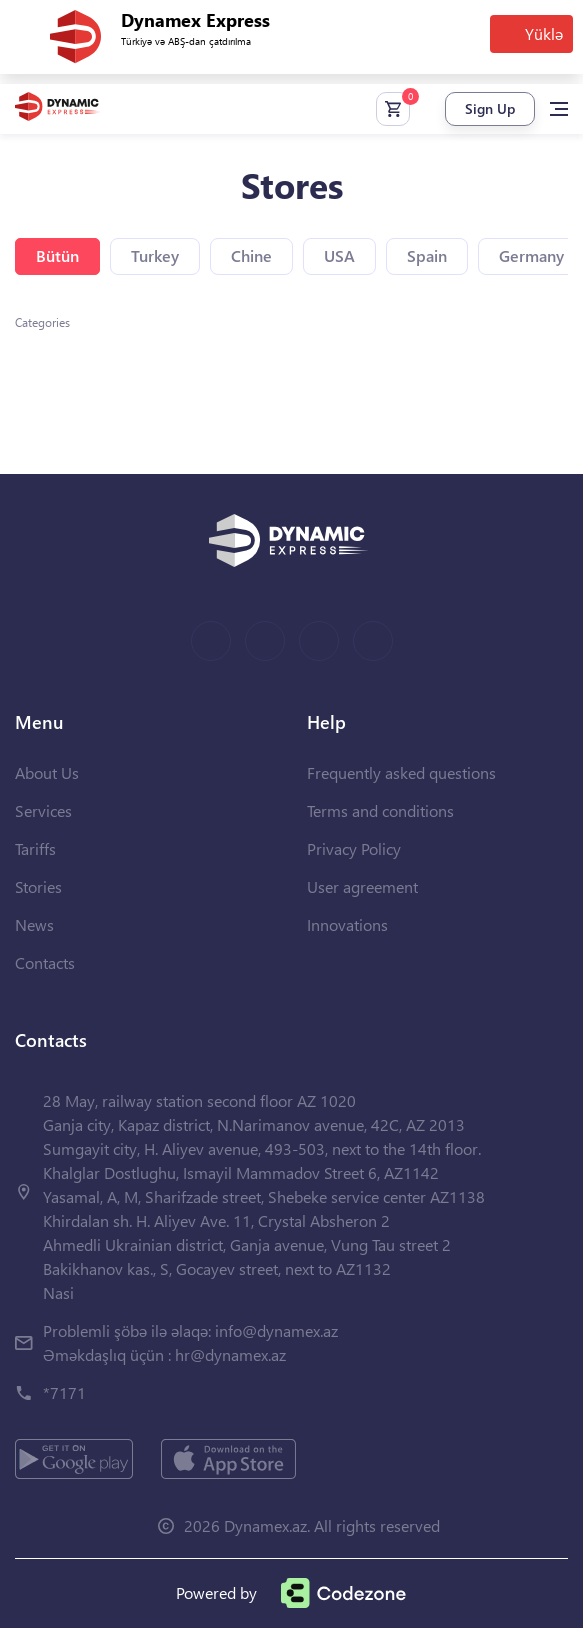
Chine (251, 255)
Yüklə (544, 33)
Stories (38, 886)
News (34, 924)
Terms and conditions (380, 810)
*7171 (64, 1392)
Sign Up (490, 108)
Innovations (347, 924)
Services (43, 810)
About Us (47, 772)
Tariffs (35, 848)
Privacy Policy (354, 848)
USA (339, 255)
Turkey (155, 255)
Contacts (45, 962)
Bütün (57, 255)
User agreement (362, 886)
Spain (427, 255)
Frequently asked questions (401, 772)
